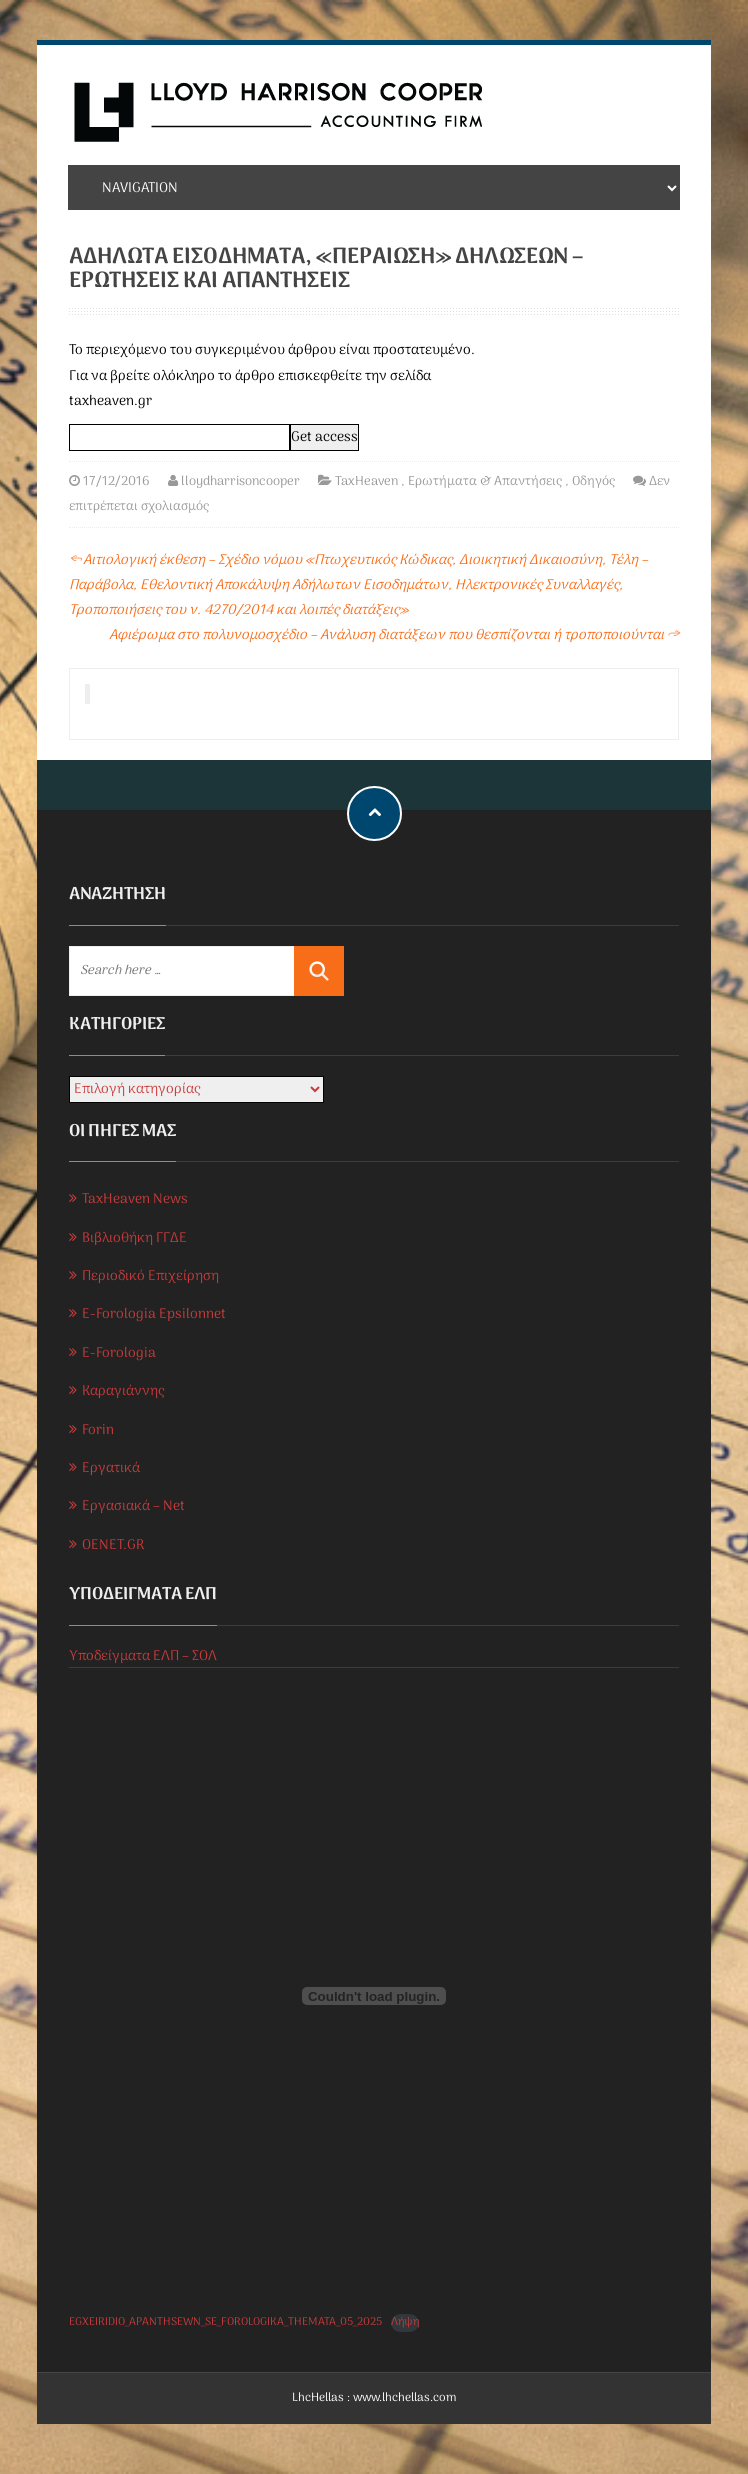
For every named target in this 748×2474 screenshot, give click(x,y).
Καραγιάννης (123, 1391)
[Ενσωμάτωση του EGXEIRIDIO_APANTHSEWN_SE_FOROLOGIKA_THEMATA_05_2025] (374, 1996)
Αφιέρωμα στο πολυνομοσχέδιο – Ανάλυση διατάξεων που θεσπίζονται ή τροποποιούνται (394, 635)
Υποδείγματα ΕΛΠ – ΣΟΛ (143, 1656)
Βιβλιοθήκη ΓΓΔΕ (134, 1238)
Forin (98, 1430)
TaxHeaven (366, 481)
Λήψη (405, 2322)
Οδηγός (593, 481)
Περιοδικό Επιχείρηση (150, 1276)
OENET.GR (113, 1545)
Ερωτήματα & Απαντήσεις (485, 481)
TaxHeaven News (135, 1199)
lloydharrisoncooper (240, 481)
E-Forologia (119, 1353)
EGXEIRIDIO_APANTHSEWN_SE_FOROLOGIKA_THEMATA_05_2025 (225, 2322)
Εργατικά (111, 1468)
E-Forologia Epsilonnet (154, 1314)
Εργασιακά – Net (133, 1506)
